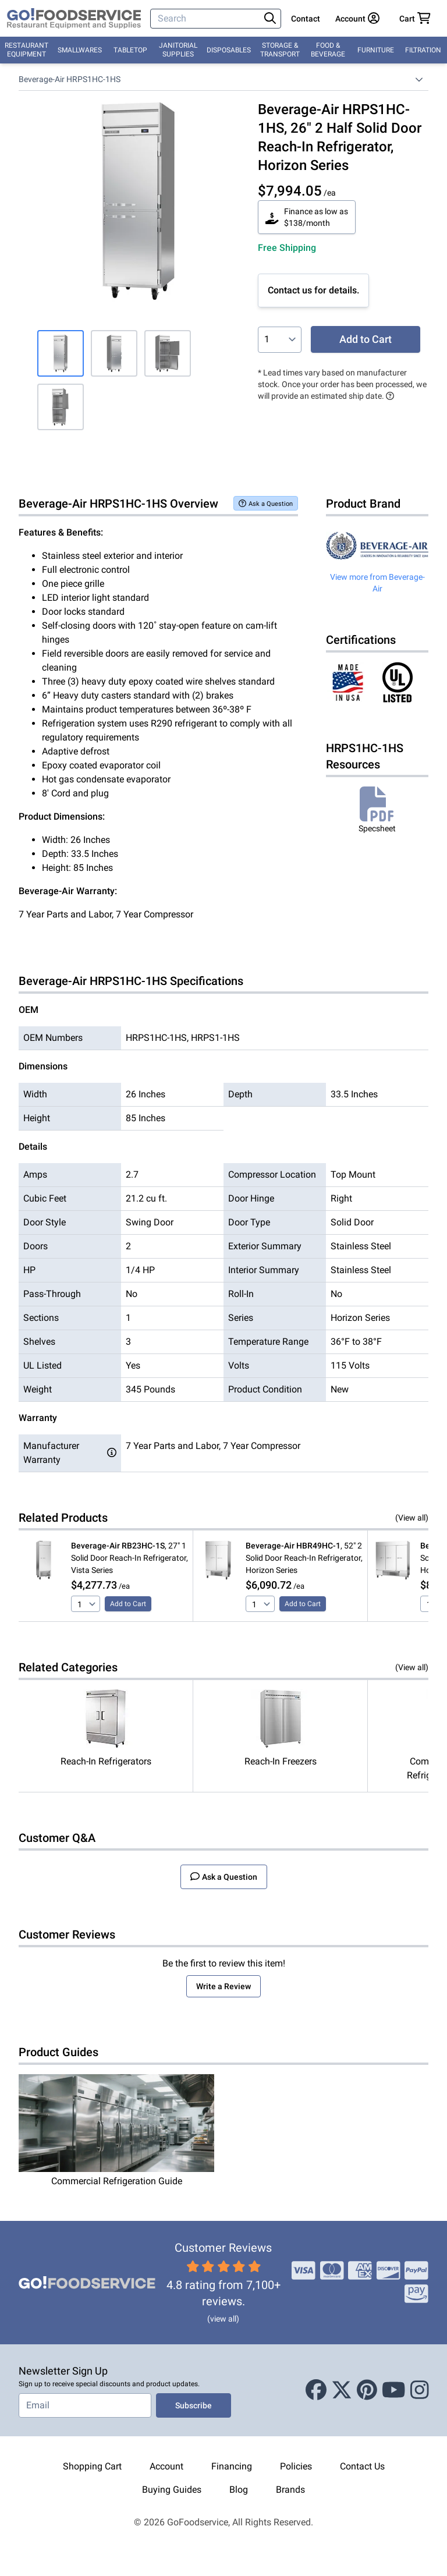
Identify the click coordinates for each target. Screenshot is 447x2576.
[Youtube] (394, 2390)
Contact (305, 18)
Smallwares (80, 50)
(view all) (223, 2318)
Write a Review (223, 1986)
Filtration (423, 50)
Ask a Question (266, 503)
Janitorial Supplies (178, 49)
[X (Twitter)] (341, 2390)
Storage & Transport (280, 49)
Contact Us (362, 2466)
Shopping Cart (92, 2466)
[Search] (206, 18)
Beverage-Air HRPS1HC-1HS (69, 79)
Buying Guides (171, 2489)
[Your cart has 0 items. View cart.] (415, 19)
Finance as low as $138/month (306, 217)
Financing (231, 2466)
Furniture (375, 50)
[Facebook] (316, 2390)
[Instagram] (419, 2390)
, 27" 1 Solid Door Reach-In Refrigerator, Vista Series (129, 1558)
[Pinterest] (367, 2390)
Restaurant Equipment (26, 49)
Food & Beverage (328, 49)
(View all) (411, 1517)
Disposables (229, 50)
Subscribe (193, 2405)
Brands (290, 2489)
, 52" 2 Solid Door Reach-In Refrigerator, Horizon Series (304, 1558)
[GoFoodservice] (74, 18)
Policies (296, 2466)
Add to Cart (365, 339)
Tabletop (130, 50)
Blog (238, 2489)
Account (166, 2466)
